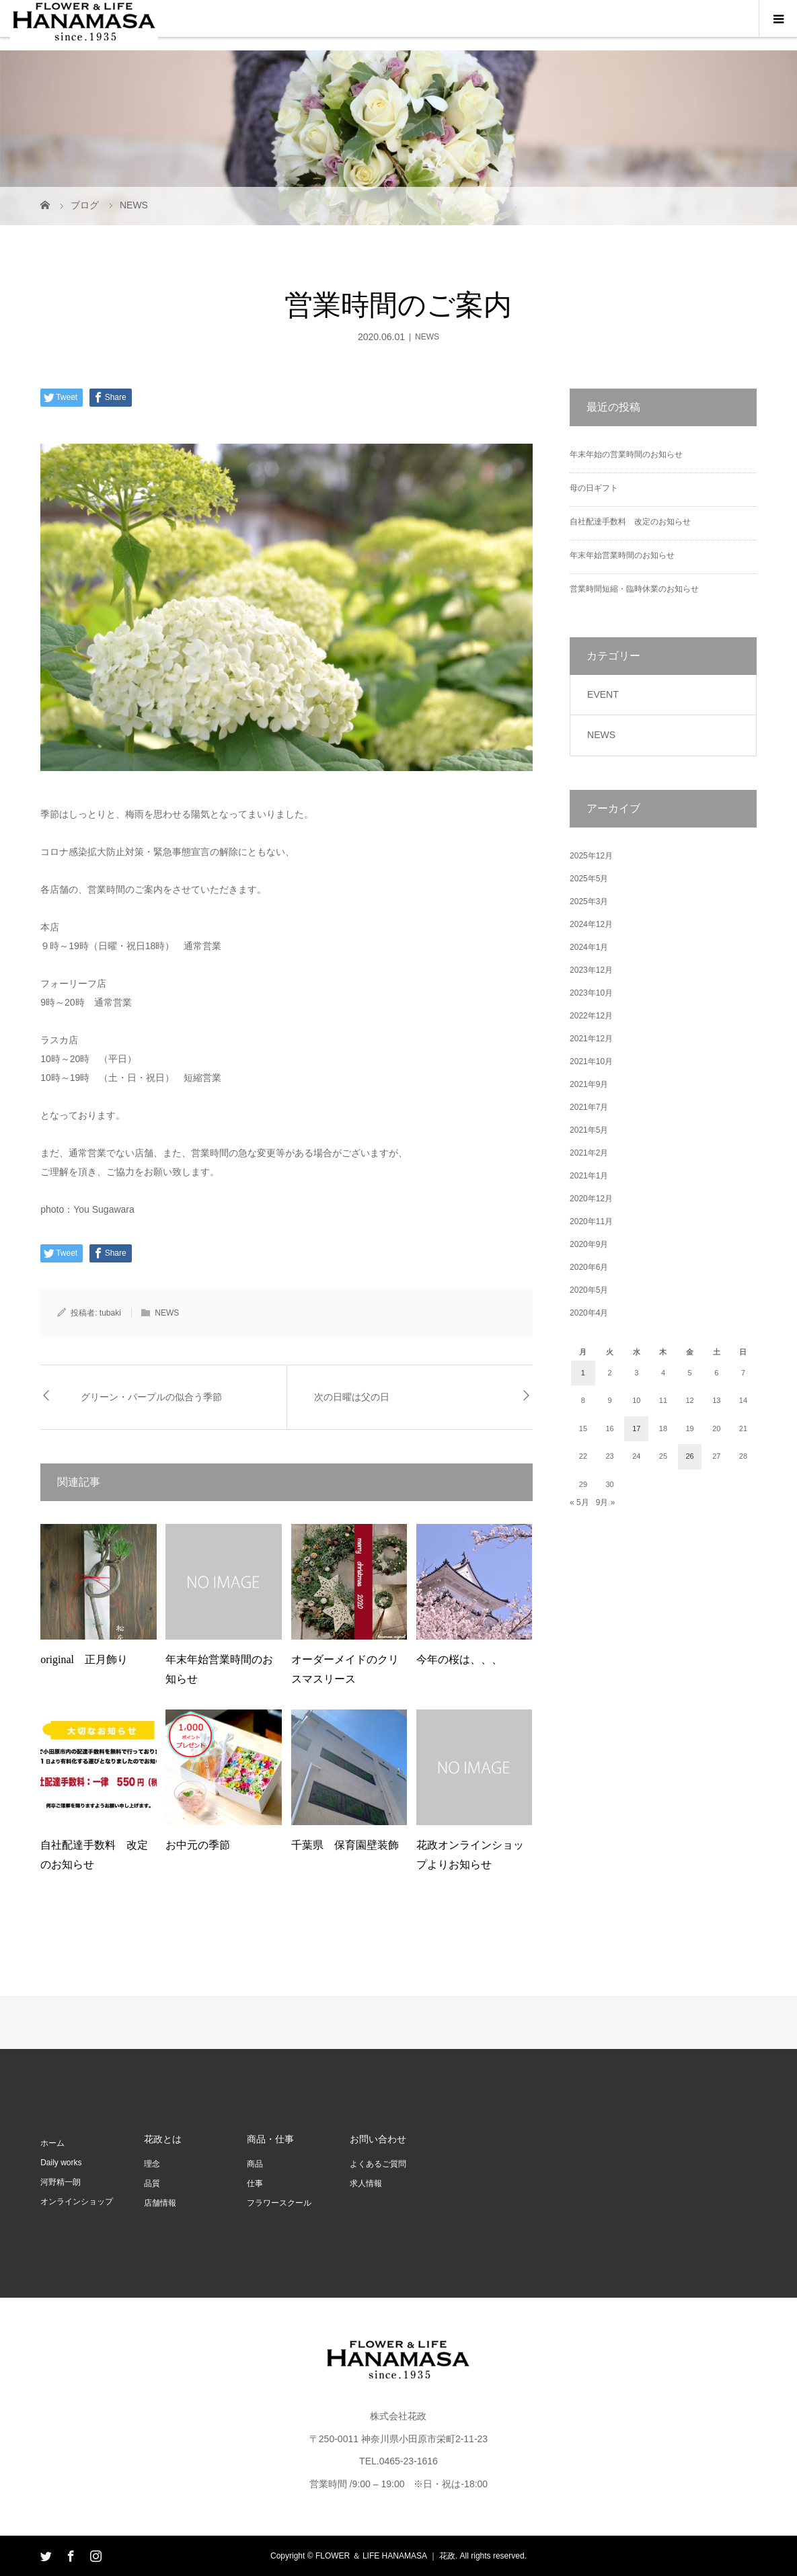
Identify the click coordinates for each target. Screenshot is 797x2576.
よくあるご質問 (378, 2164)
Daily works (60, 2162)
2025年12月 (591, 855)
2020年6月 (589, 1267)
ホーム (52, 2143)
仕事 (255, 2183)
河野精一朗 (60, 2182)
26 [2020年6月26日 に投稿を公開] (689, 1456)
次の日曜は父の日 (351, 1397)
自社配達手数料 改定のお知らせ (630, 521)
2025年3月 (589, 901)
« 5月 (579, 1502)
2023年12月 (591, 970)
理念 (152, 2164)
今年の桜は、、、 (459, 1659)
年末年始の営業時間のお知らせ (626, 454)
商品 (255, 2164)
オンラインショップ (76, 2201)
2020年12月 (591, 1198)
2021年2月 (589, 1153)
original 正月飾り (84, 1659)
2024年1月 (589, 947)
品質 (152, 2183)
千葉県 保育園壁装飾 (345, 1845)
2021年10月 (591, 1061)
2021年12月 (591, 1038)
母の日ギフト (594, 488)
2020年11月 (591, 1221)
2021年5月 (589, 1130)
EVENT (603, 694)
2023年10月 (591, 993)
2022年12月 (591, 1015)
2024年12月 (591, 924)
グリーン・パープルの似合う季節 (151, 1397)
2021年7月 (589, 1107)
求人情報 (366, 2183)
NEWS (427, 336)
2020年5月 (589, 1290)
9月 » (605, 1502)
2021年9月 (589, 1084)
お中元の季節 (197, 1845)
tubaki (110, 1313)
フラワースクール (279, 2203)
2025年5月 (589, 878)
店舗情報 (160, 2203)
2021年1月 (589, 1175)
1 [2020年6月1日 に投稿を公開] (583, 1373)
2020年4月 (589, 1313)
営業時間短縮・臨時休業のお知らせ (634, 589)
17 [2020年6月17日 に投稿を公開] (636, 1428)
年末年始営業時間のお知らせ (622, 555)
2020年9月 (589, 1244)
